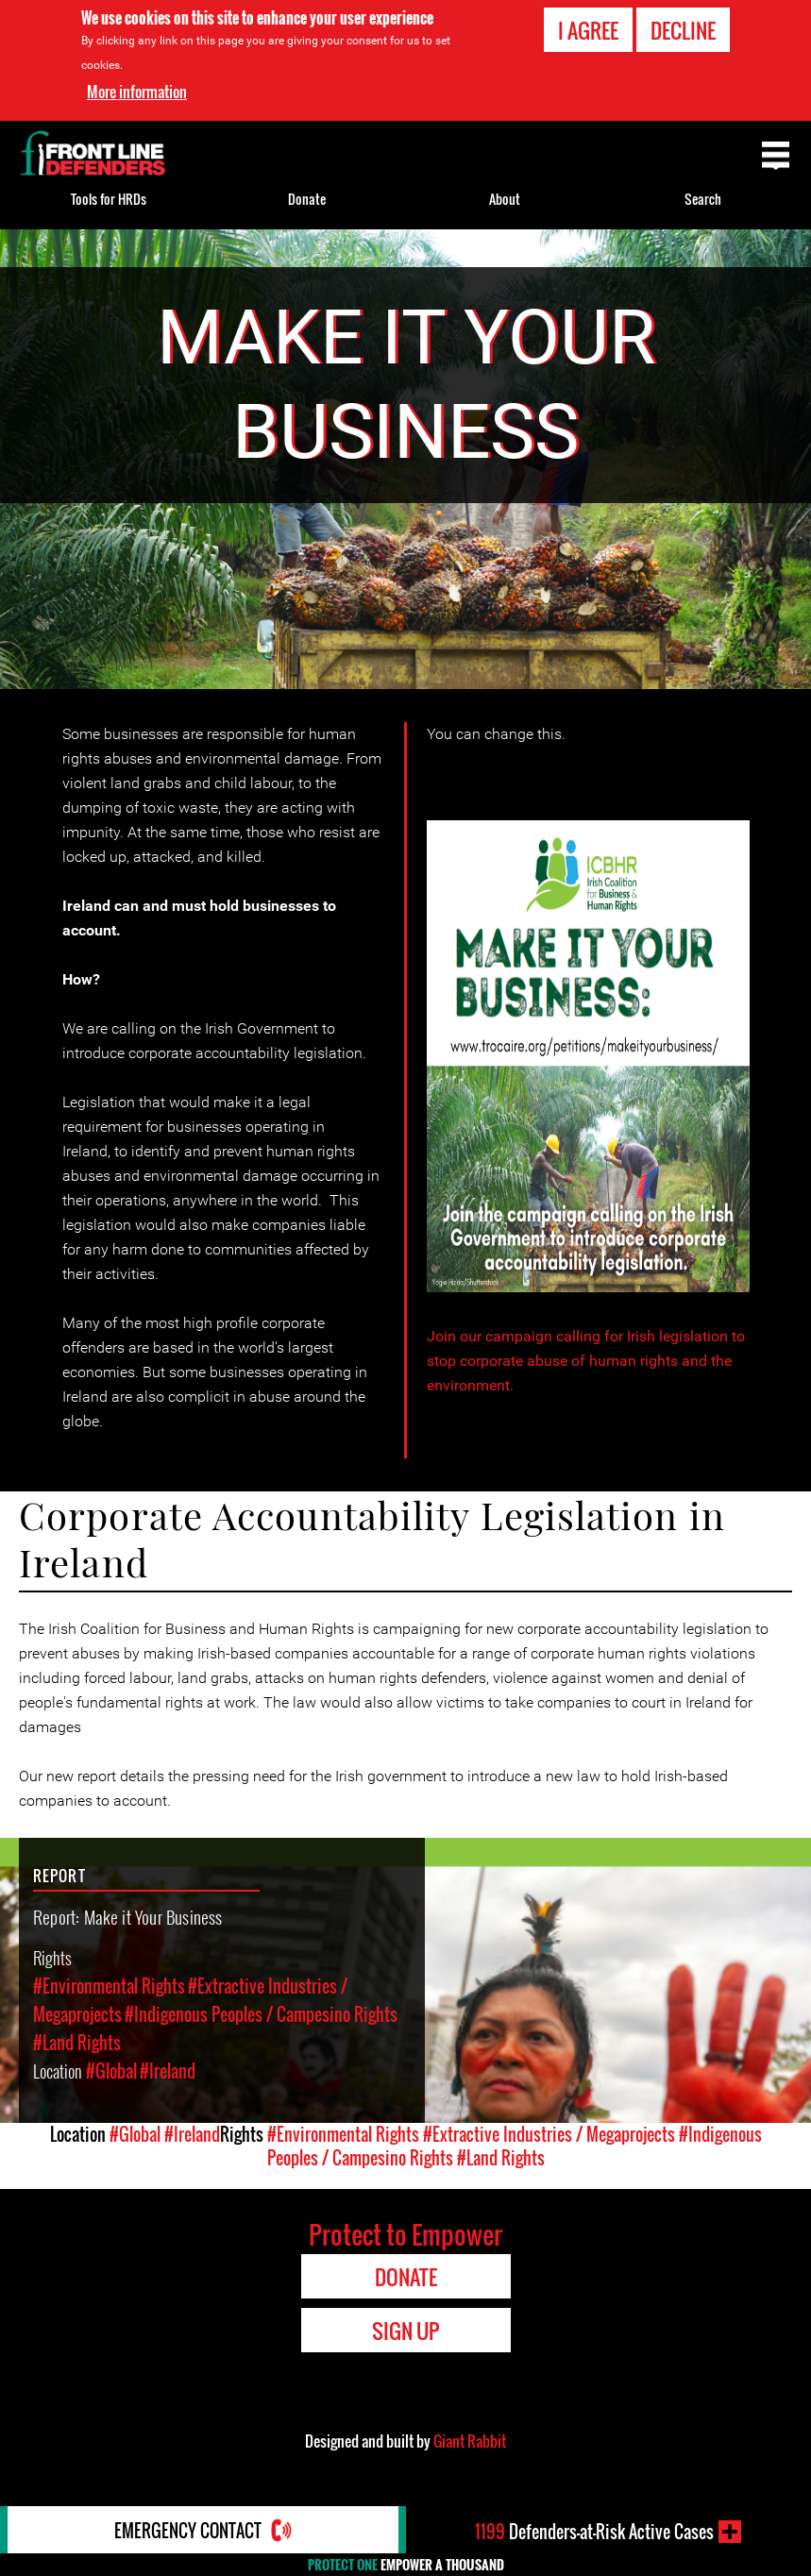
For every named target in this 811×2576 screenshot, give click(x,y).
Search (702, 199)
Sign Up (405, 2330)
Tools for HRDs (108, 199)
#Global (111, 2071)
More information (137, 91)
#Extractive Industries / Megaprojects (549, 2134)
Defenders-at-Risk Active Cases (594, 2531)
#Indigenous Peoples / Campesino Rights (261, 2014)
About (504, 199)
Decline (683, 30)
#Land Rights (77, 2042)
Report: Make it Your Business (128, 1916)
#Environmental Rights (109, 1986)
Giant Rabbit (469, 2441)
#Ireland (167, 2071)
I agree (588, 30)
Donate (307, 199)
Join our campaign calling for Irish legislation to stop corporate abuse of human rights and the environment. (586, 1360)
